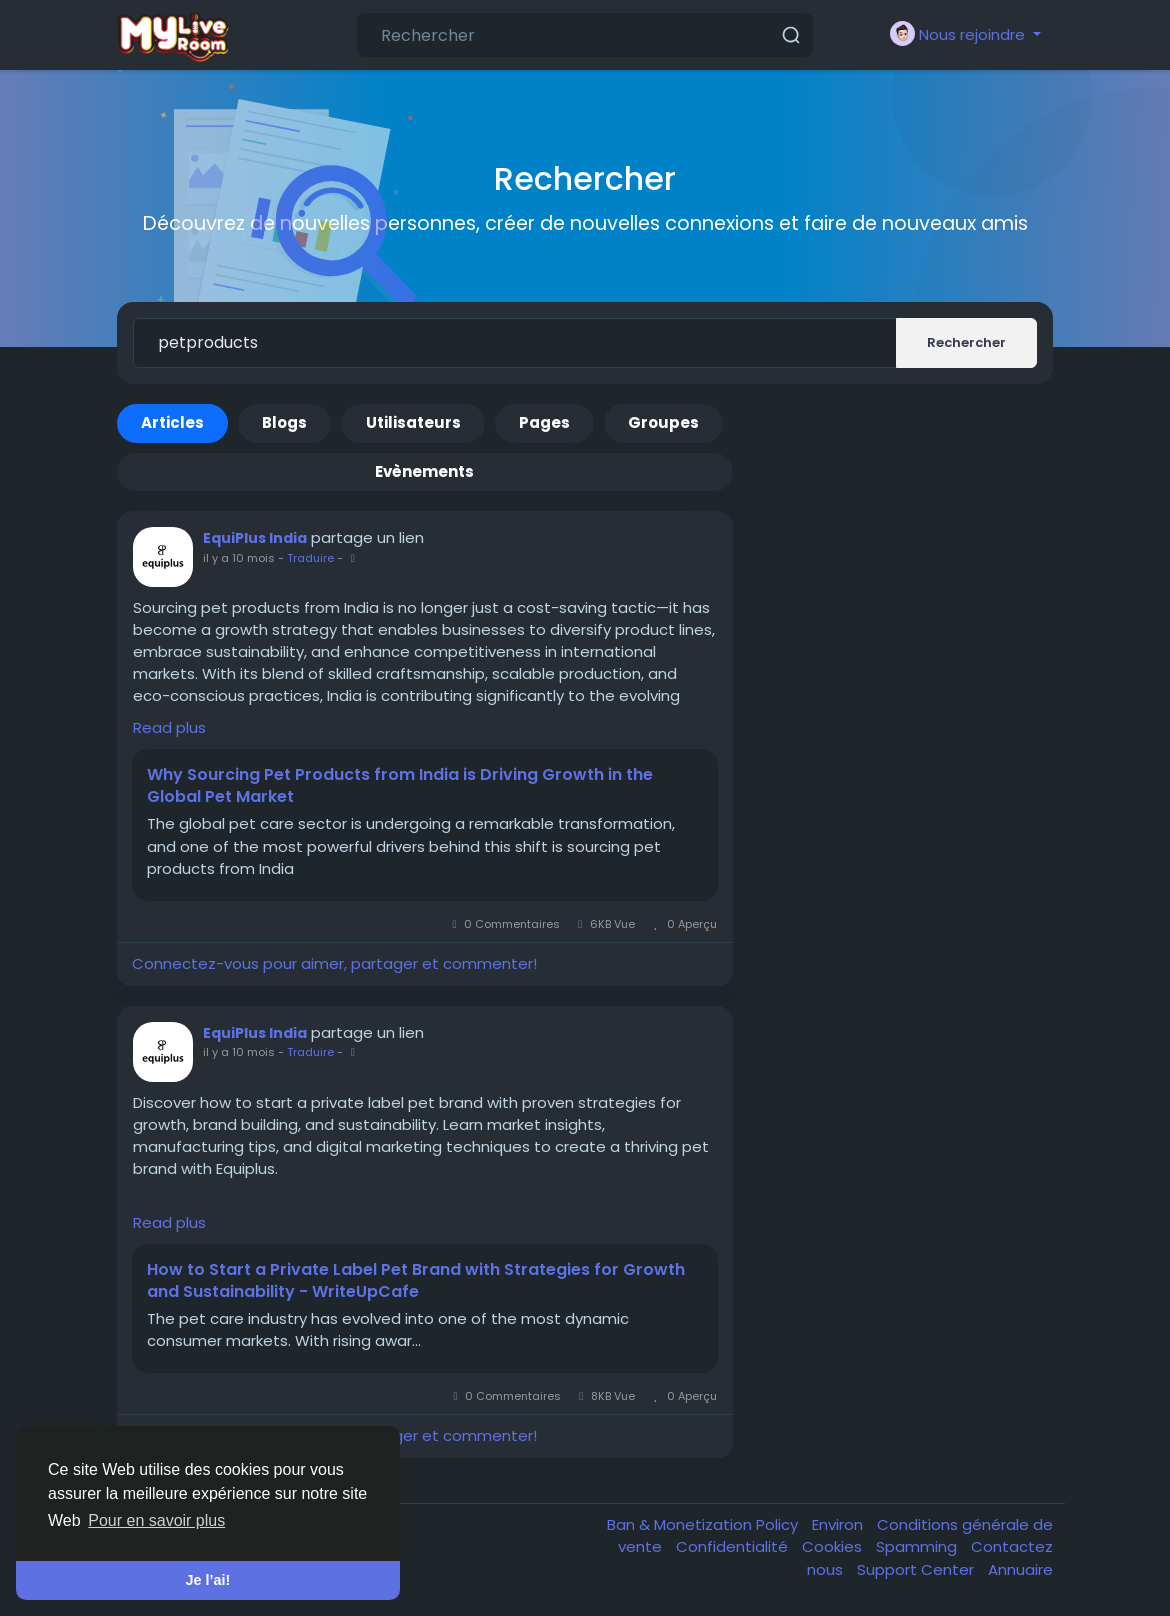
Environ (839, 1524)
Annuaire (1020, 1569)
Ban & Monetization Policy (704, 1524)
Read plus (169, 727)
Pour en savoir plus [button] (156, 1520)
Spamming (918, 1546)
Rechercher (966, 342)
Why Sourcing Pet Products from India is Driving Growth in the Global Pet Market (400, 786)
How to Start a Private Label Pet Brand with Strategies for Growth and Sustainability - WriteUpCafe (416, 1281)
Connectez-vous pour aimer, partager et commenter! (334, 963)
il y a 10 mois (239, 558)
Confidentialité (734, 1546)
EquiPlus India (255, 538)
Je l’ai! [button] (208, 1580)
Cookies (834, 1546)
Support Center (917, 1569)
